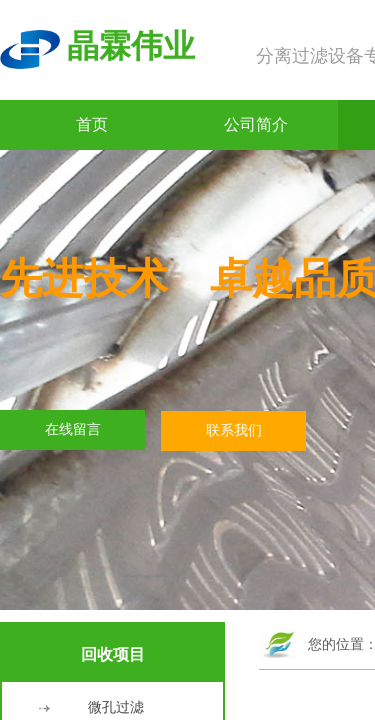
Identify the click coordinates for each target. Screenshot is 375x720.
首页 (92, 124)
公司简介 (256, 124)
